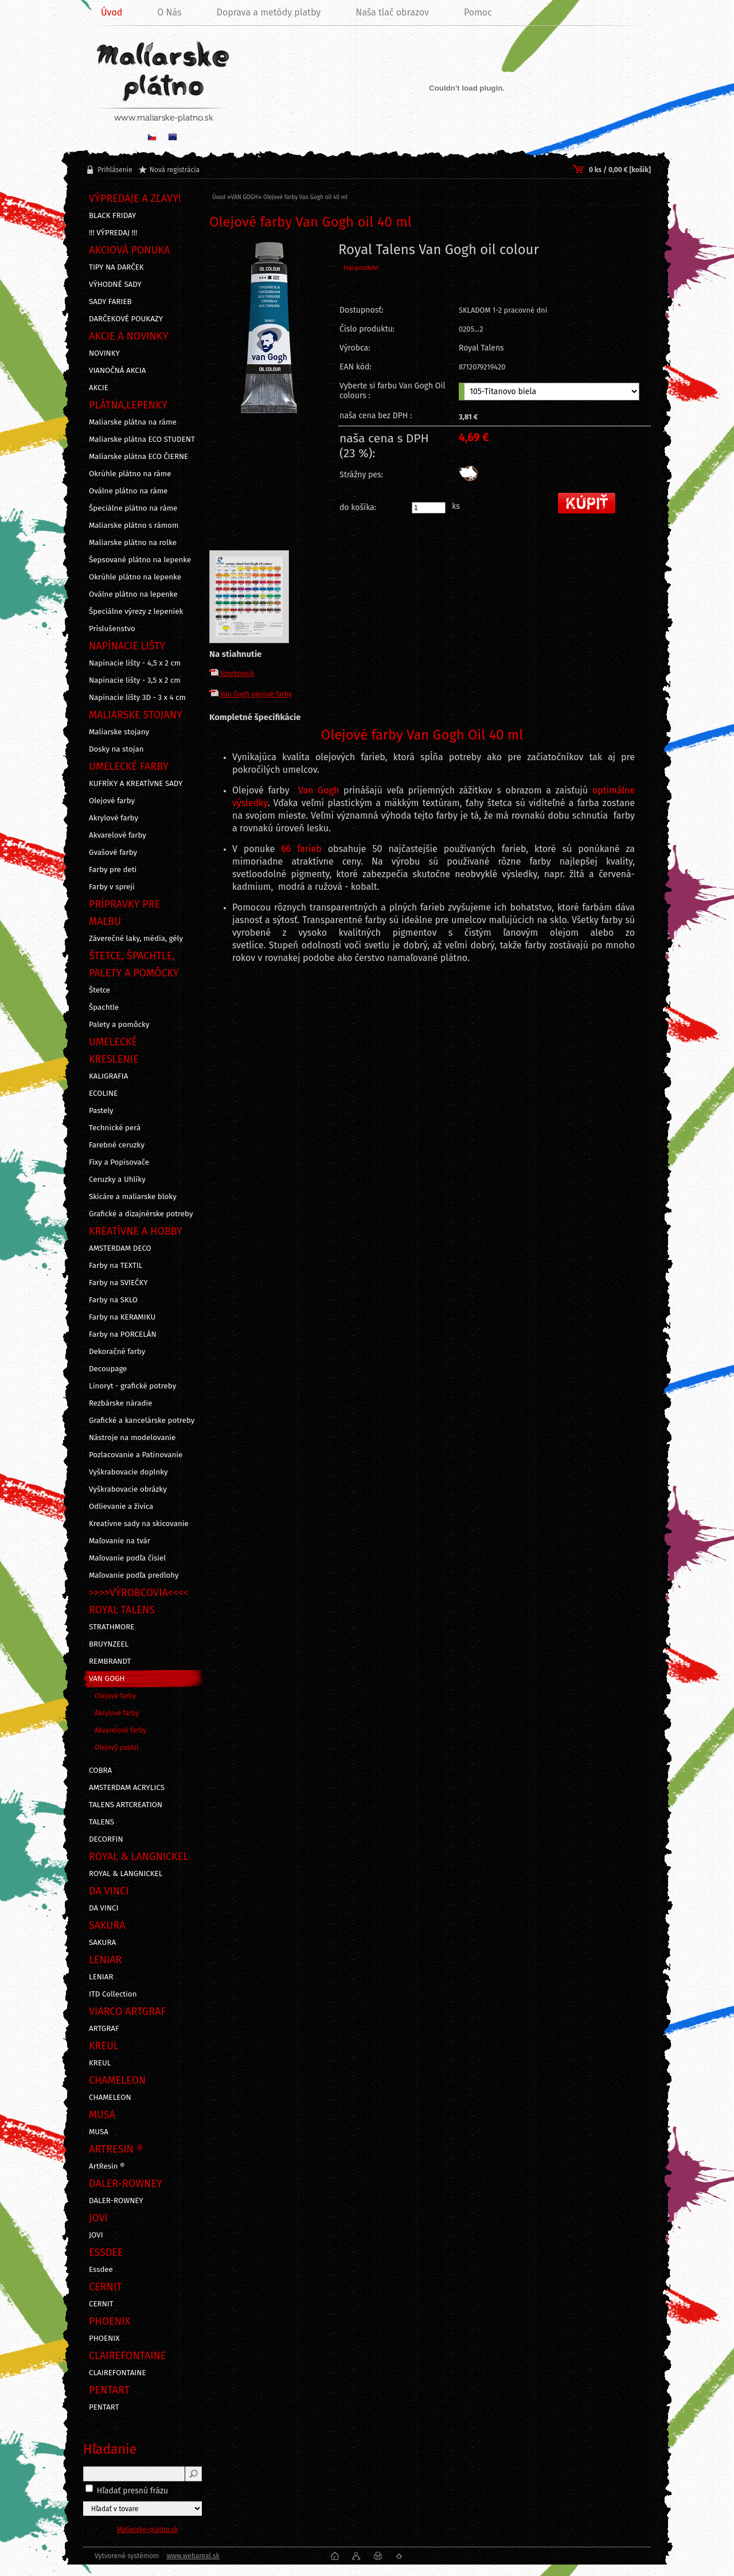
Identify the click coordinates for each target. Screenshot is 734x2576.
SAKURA (102, 1942)
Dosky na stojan (116, 749)
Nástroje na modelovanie (132, 1437)
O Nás (169, 12)
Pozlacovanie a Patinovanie (135, 1455)
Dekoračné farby (117, 1351)
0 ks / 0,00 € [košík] (620, 170)
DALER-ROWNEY (116, 2200)
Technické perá (114, 1128)
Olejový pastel (117, 1748)
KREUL (100, 2063)
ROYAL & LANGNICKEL (125, 1873)
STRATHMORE (112, 1627)
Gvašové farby (113, 852)
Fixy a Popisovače (119, 1162)
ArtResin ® (107, 2166)
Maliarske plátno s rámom (133, 525)
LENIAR (101, 1977)
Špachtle (104, 1007)
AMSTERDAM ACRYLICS (127, 1787)
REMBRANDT (110, 1661)
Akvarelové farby (117, 835)
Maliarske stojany (119, 732)
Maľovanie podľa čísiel (127, 1558)
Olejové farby (112, 801)
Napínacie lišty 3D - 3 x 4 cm (137, 697)
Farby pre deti (112, 869)
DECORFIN (106, 1839)
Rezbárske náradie (121, 1403)
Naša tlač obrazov (392, 12)
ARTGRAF (104, 2028)
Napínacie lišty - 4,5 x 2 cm (135, 663)
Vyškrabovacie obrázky (128, 1489)
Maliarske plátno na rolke (133, 542)
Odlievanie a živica (121, 1506)
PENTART (104, 2407)
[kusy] (429, 507)
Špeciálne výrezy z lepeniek (136, 611)
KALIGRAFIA (108, 1076)
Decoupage (108, 1368)
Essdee (101, 2269)
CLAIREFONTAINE (117, 2372)
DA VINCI (103, 1908)
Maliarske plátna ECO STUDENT (142, 439)
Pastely (101, 1110)
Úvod (218, 197)
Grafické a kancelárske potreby (141, 1420)
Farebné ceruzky (117, 1145)
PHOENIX (104, 2338)
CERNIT (101, 2304)
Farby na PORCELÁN (123, 1334)
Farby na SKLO (113, 1300)
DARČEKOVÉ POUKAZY (126, 319)
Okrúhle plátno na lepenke (135, 577)
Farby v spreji (112, 887)
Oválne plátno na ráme (128, 491)
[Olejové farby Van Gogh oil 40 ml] (269, 356)
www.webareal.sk (192, 2556)
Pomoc (478, 12)
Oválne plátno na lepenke (133, 594)
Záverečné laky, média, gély (136, 938)
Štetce (99, 990)
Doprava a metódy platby (269, 12)
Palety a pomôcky (119, 1024)
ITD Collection (112, 1994)
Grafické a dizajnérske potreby (141, 1214)
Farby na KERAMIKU (122, 1317)
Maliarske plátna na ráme (133, 422)
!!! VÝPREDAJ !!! (113, 233)
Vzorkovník (231, 674)
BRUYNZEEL (108, 1644)
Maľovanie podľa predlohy (134, 1575)
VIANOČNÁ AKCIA (117, 370)
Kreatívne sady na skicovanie (139, 1523)
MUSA (98, 2132)
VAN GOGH (107, 1678)
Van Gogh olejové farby (250, 694)
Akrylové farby (113, 818)
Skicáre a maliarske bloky (133, 1196)
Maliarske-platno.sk (147, 2530)
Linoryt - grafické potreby (132, 1386)
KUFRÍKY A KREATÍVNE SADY (135, 783)
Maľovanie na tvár (119, 1541)
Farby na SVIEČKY (118, 1282)
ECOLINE (103, 1093)
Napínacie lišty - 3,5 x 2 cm (135, 680)
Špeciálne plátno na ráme (133, 508)
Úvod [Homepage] (111, 12)
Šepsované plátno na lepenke (140, 560)
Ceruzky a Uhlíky (117, 1179)
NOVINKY (104, 353)
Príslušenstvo (112, 628)
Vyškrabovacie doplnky (128, 1472)
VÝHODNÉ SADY (115, 284)
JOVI (96, 2235)
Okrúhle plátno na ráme (130, 473)
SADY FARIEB (110, 301)
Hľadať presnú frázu (133, 2491)
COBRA (100, 1770)
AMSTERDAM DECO (120, 1248)
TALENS (101, 1822)
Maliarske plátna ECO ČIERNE (138, 456)
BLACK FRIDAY (112, 215)
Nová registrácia (175, 170)
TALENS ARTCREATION (125, 1805)
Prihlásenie (114, 170)
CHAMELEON (110, 2097)
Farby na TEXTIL (115, 1265)
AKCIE (98, 387)
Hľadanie (109, 2449)
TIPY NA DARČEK (116, 267)
